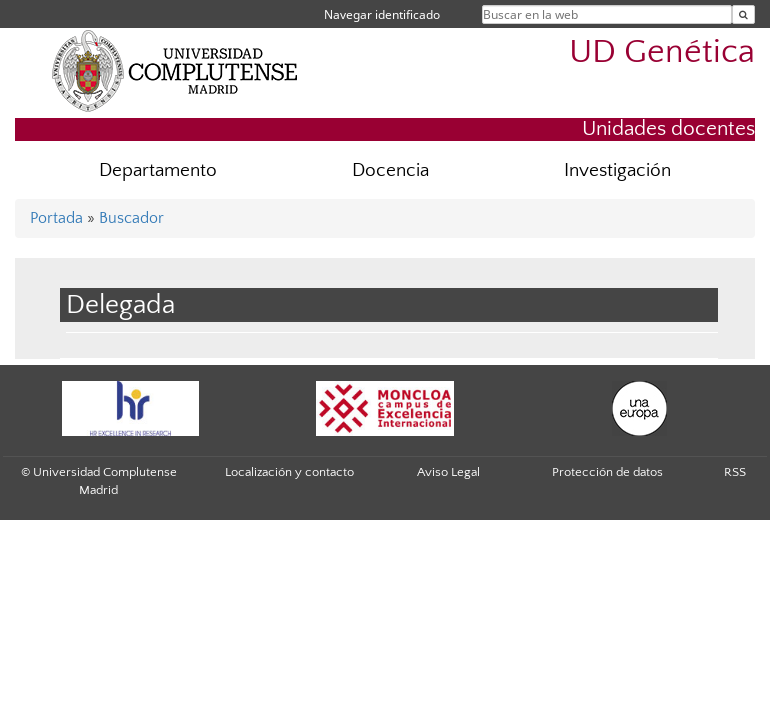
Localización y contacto (289, 472)
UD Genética (662, 52)
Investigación (617, 170)
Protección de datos (607, 472)
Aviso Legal (448, 472)
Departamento (158, 170)
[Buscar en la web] (743, 14)
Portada (56, 218)
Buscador (131, 218)
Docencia (390, 170)
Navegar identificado (382, 14)
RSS (735, 472)
